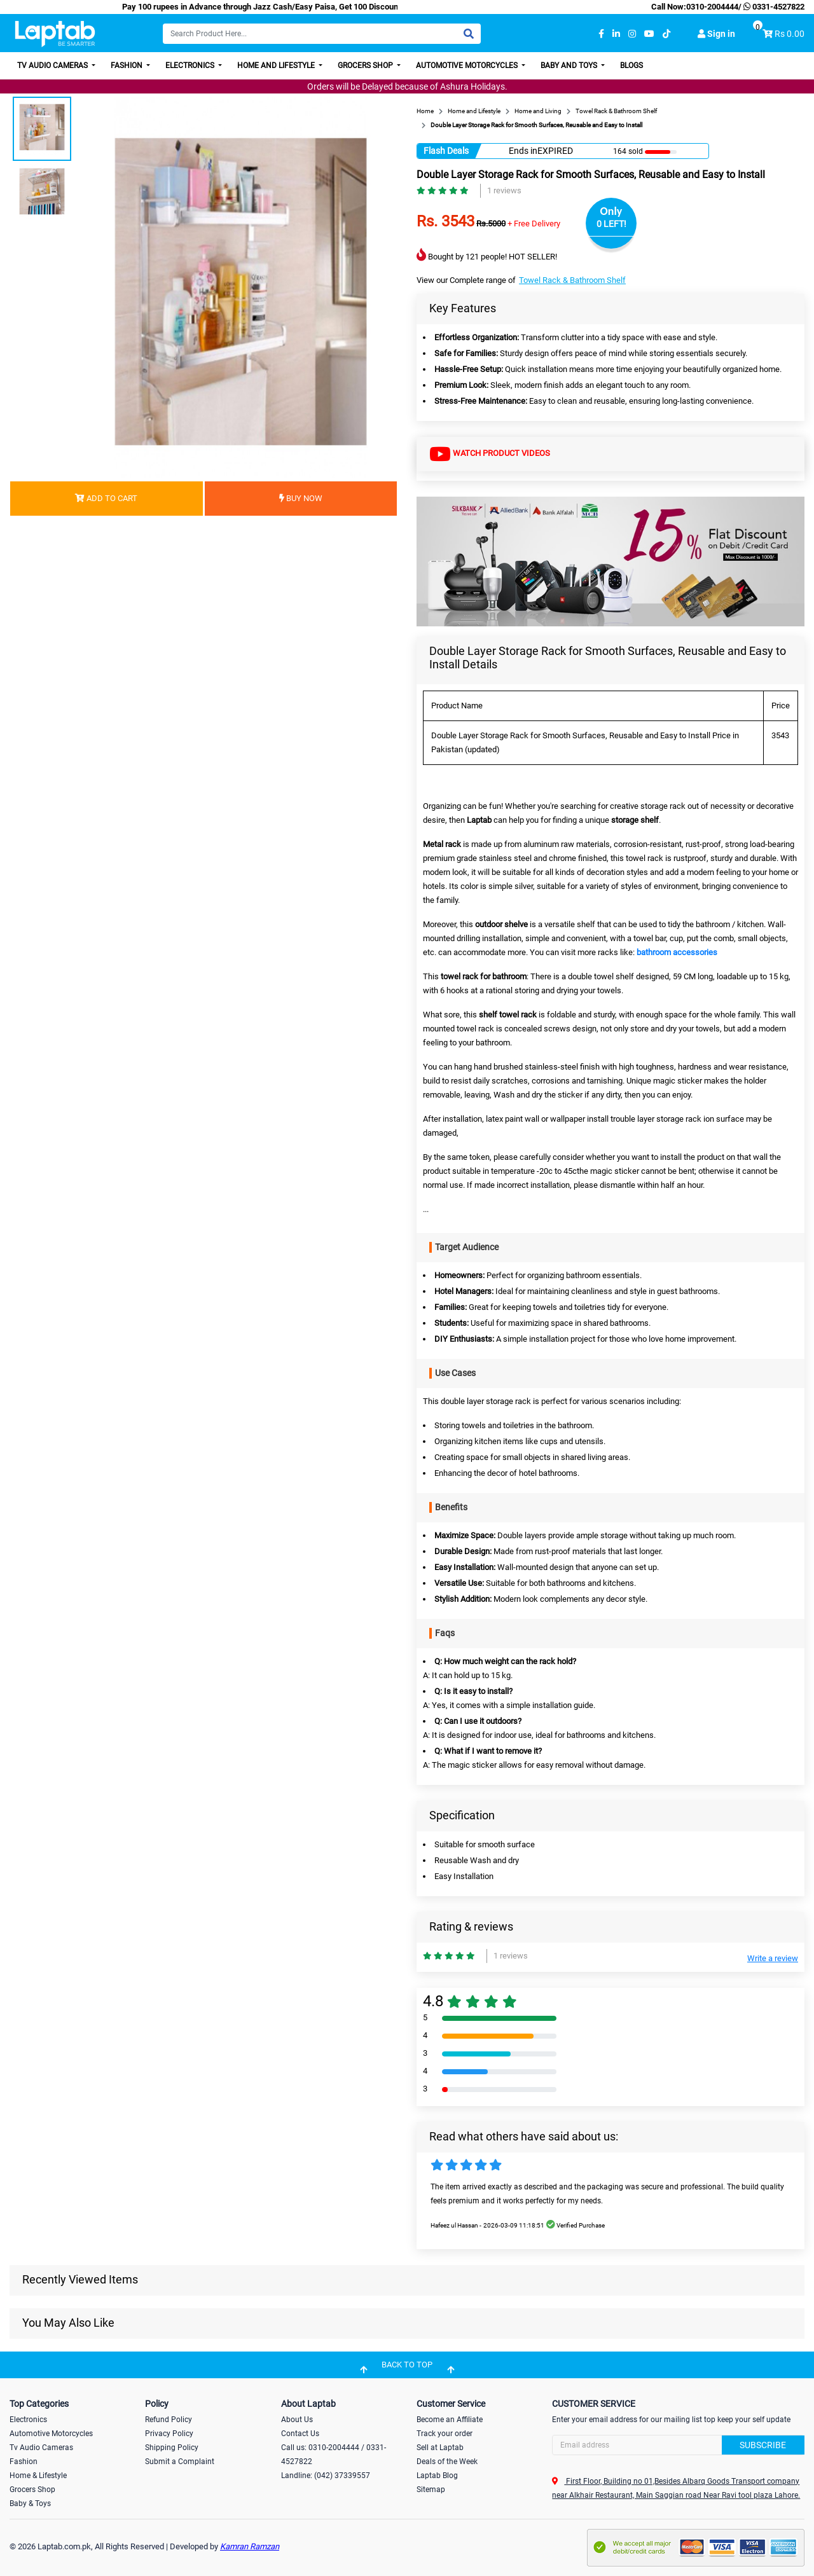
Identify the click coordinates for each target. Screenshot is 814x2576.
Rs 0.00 (789, 34)
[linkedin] (616, 34)
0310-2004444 (712, 6)
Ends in (523, 151)
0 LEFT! (611, 224)
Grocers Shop (366, 65)
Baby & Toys (30, 2503)
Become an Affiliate (450, 2419)
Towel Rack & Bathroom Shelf (572, 280)
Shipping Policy (171, 2447)
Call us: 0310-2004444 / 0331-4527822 (333, 2454)
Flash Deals (446, 151)
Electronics (190, 65)
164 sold (628, 151)
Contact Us (300, 2433)
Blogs (631, 65)
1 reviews (504, 190)
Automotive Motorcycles (468, 65)
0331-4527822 (773, 6)
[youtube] (649, 34)
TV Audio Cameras (53, 65)
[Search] (322, 34)
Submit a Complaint (179, 2461)
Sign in (716, 34)
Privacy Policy (169, 2433)
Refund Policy (168, 2419)
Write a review (772, 1958)
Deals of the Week (447, 2461)
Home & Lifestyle (38, 2475)
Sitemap (431, 2489)
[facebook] (601, 34)
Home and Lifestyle (277, 65)
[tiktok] (666, 34)
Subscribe (763, 2445)
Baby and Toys (570, 65)
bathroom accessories (677, 952)
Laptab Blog (437, 2475)
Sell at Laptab (440, 2447)
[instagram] (632, 34)
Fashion (127, 65)
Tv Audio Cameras (41, 2447)
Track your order (445, 2433)
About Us (297, 2419)
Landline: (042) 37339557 (325, 2475)
